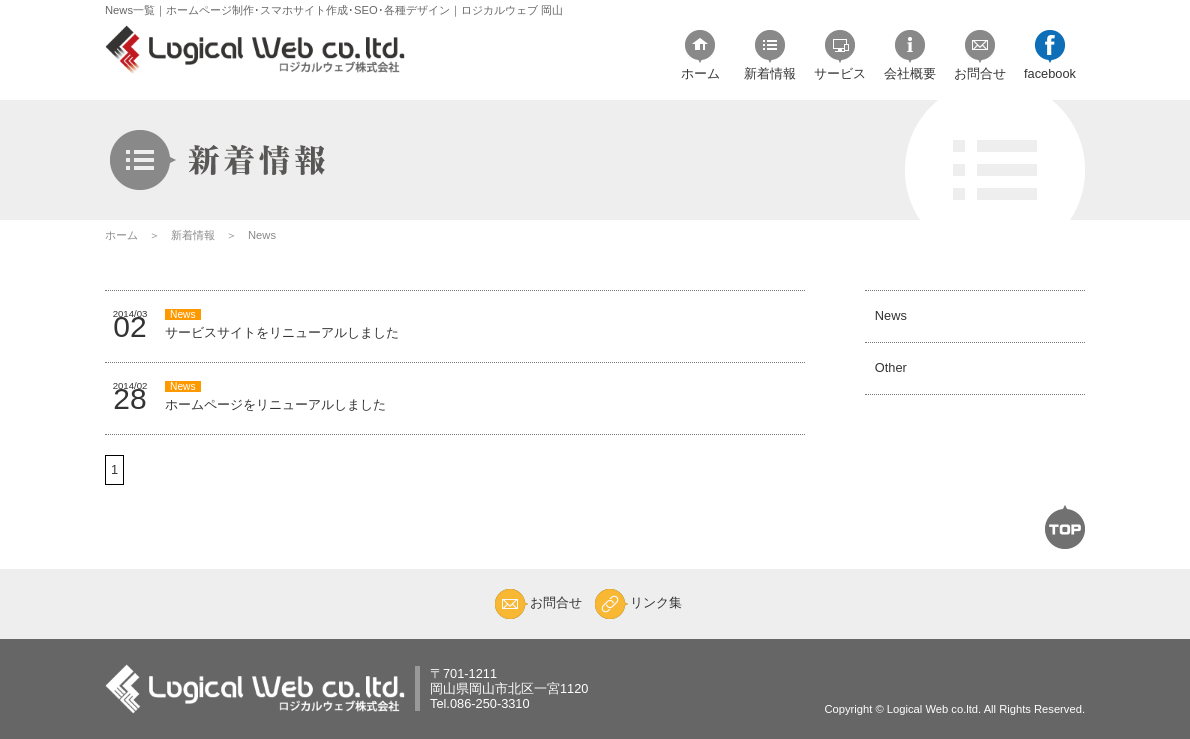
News (886, 325)
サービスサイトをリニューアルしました (282, 324)
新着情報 (193, 235)
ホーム (121, 235)
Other (886, 396)
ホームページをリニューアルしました (275, 396)
